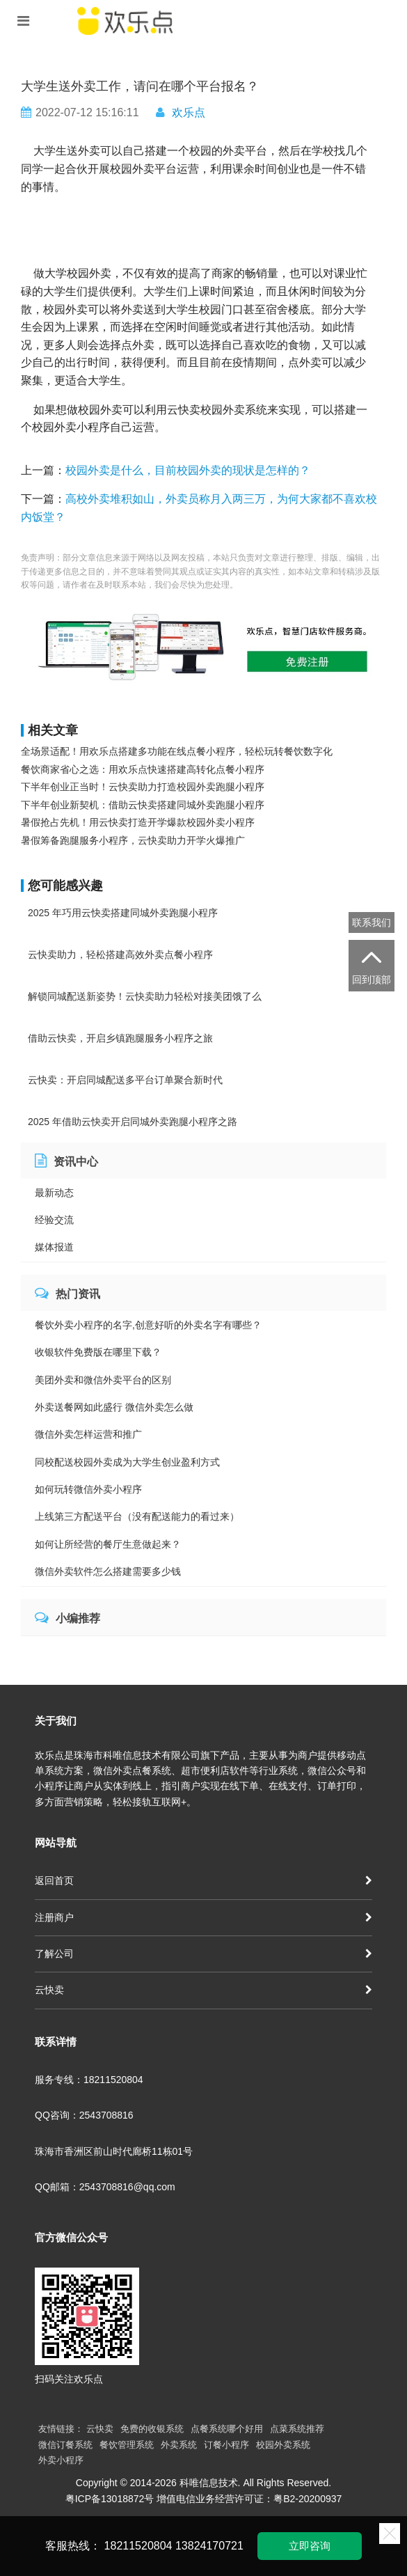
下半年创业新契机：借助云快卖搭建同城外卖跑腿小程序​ (142, 804)
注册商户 (203, 1917)
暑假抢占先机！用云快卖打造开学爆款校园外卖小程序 (138, 822)
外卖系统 (179, 2445)
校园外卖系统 (283, 2445)
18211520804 (138, 2546)
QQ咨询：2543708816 (84, 2115)
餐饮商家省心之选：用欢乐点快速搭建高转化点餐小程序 (142, 769)
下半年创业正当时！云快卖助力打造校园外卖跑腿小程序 (142, 786)
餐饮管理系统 (126, 2445)
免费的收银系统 (152, 2429)
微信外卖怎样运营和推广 (88, 1434)
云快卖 (203, 1989)
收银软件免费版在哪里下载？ (98, 1352)
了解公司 (203, 1953)
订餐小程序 (226, 2445)
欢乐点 (188, 112)
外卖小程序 (60, 2460)
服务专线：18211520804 (89, 2079)
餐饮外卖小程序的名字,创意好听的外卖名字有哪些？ (148, 1324)
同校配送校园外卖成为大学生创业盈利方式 (127, 1462)
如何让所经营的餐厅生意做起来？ (108, 1544)
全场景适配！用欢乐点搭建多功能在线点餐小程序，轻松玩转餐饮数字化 (177, 751)
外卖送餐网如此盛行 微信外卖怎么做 (114, 1407)
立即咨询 (309, 2546)
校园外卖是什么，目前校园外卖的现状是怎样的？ (187, 470)
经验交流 (54, 1219)
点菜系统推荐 (297, 2429)
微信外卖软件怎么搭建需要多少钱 (108, 1571)
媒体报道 (54, 1246)
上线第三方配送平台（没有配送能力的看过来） (137, 1516)
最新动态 (54, 1192)
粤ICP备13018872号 (109, 2498)
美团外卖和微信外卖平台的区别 (103, 1379)
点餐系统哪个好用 (227, 2429)
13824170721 (209, 2546)
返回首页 (203, 1880)
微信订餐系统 (65, 2445)
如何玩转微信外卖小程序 (88, 1489)
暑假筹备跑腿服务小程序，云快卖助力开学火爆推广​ (133, 840)
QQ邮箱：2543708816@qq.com (105, 2186)
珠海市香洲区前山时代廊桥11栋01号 (114, 2151)
